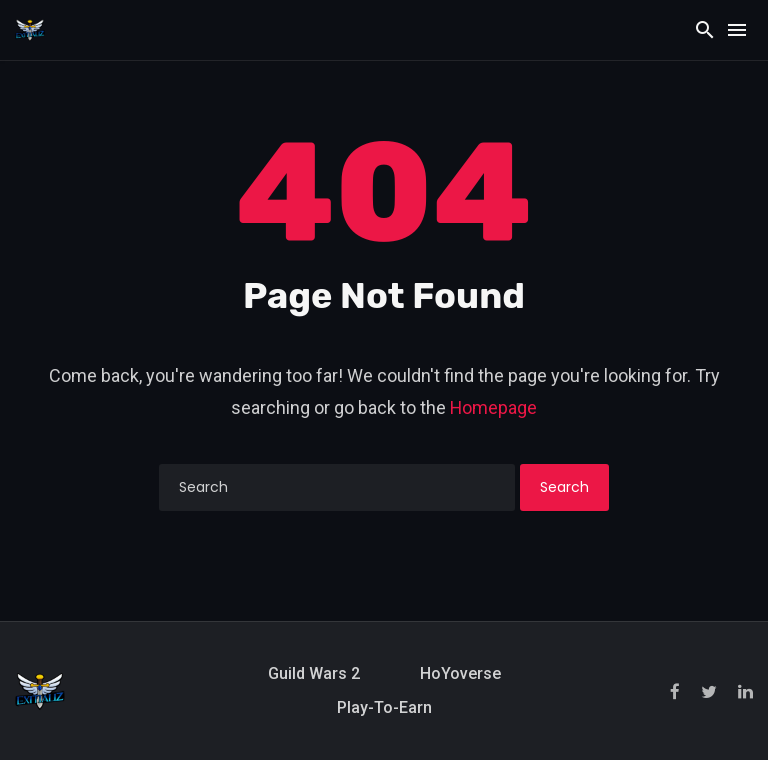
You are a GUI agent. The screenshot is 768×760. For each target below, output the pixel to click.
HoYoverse (460, 673)
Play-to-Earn (384, 707)
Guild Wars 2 (314, 673)
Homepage (493, 407)
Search (564, 487)
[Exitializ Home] (30, 29)
